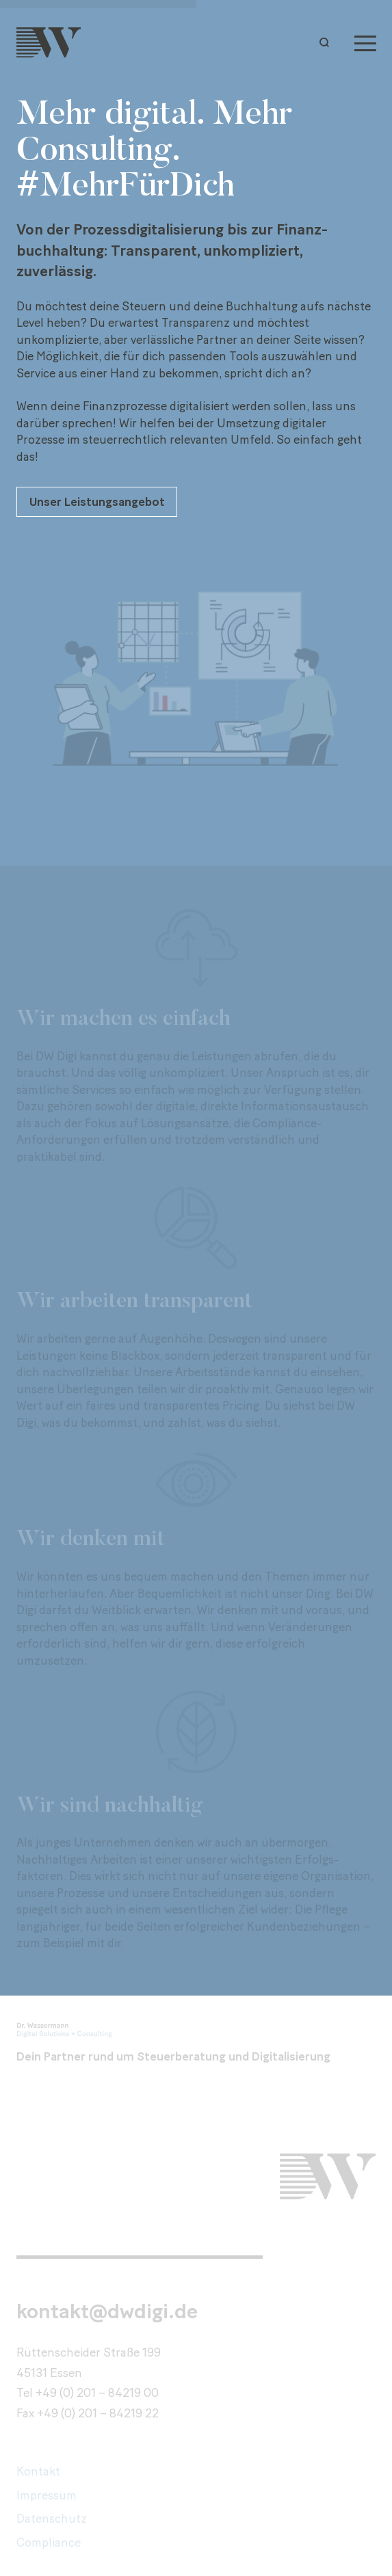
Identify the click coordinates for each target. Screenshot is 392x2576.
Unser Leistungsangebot (97, 501)
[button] (328, 42)
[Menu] (365, 42)
